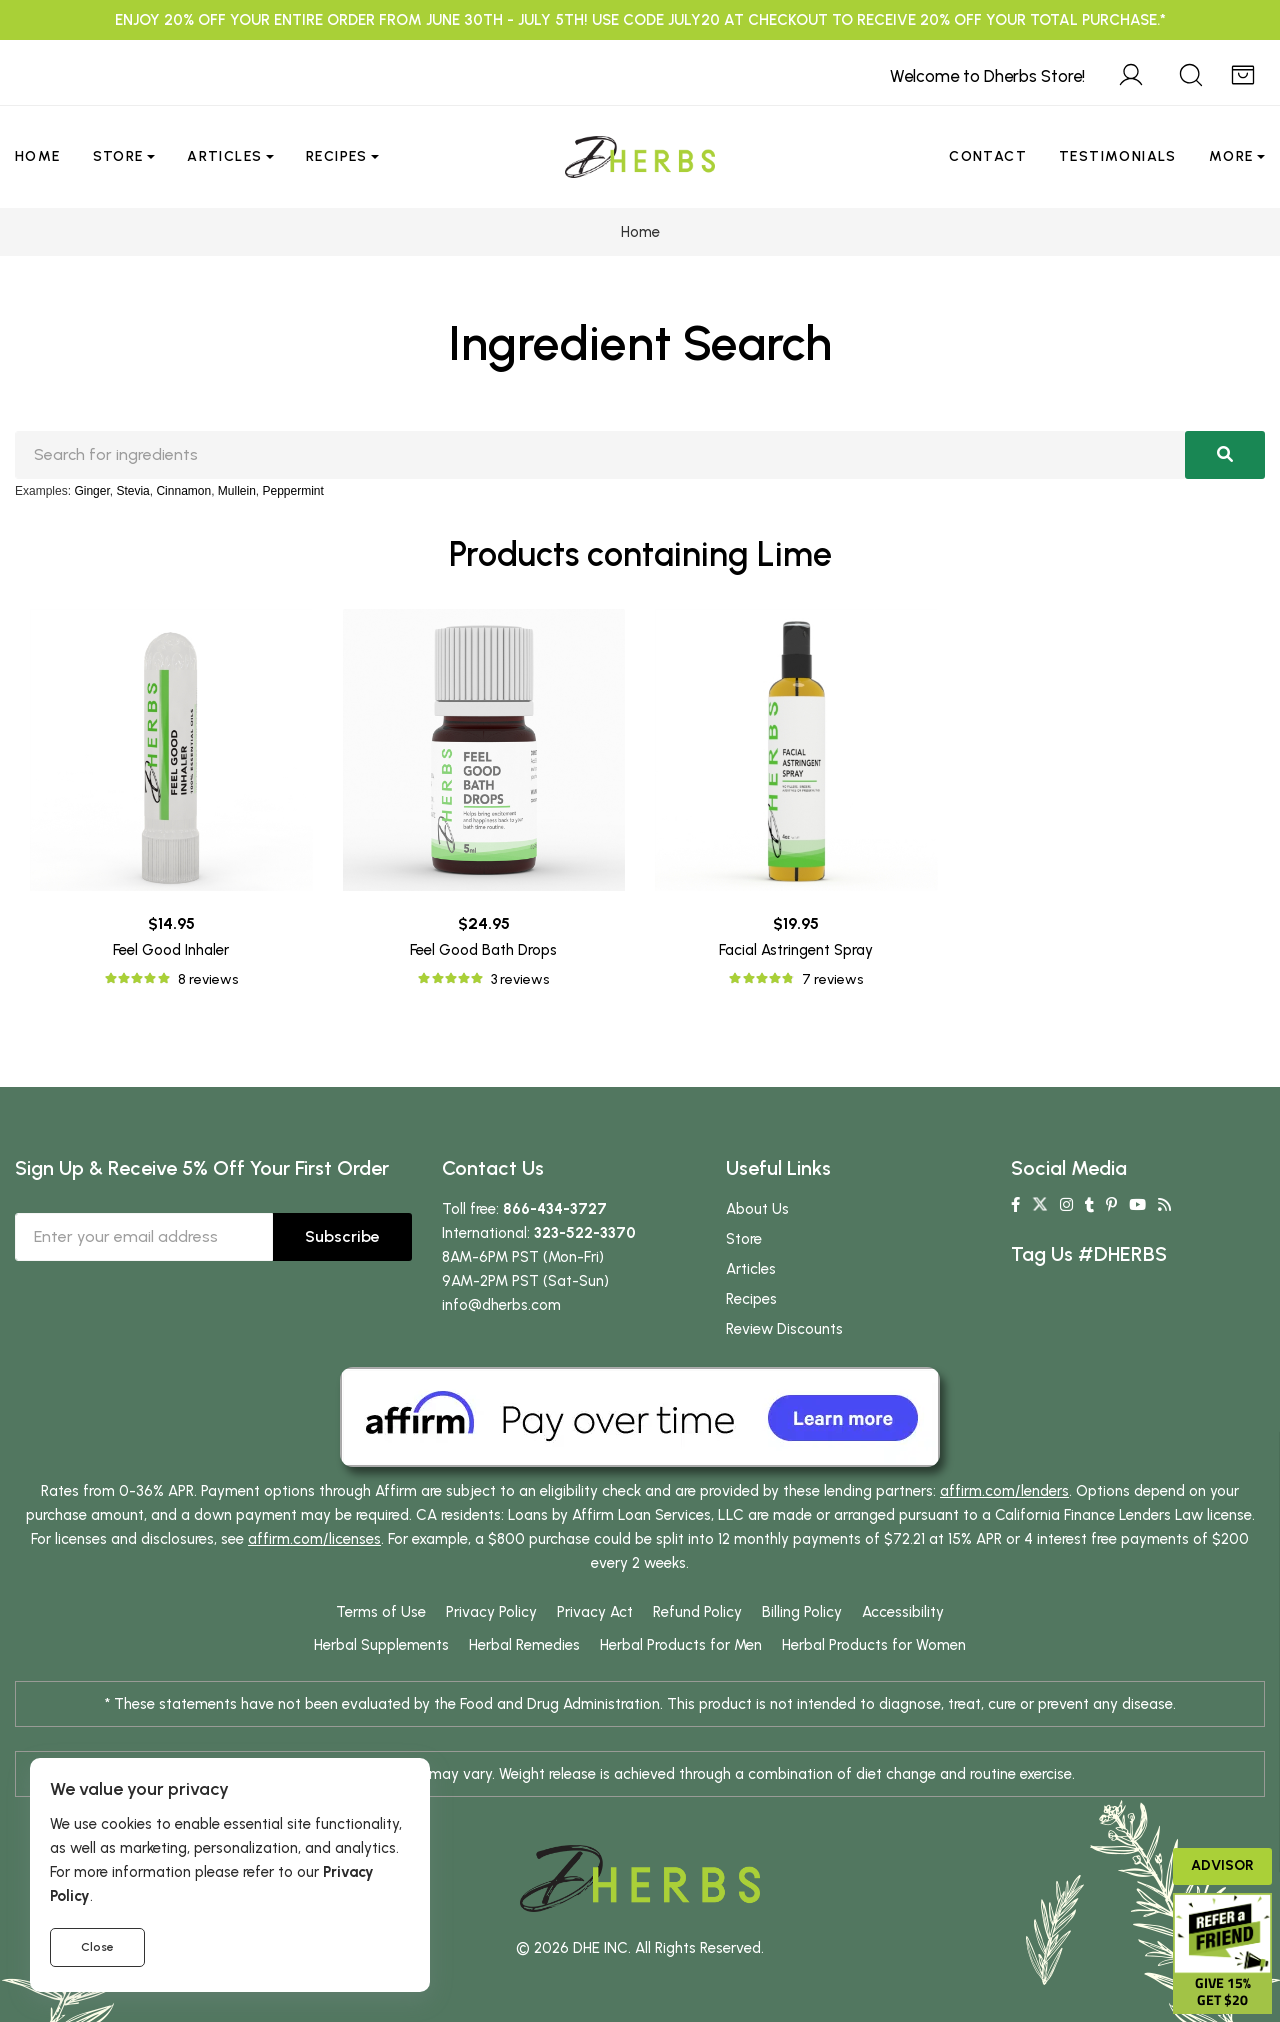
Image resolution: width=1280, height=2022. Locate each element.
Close (97, 1947)
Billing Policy (802, 1612)
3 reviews (520, 979)
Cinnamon (183, 491)
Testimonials (1118, 156)
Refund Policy (697, 1612)
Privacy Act (595, 1612)
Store (118, 156)
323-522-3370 (585, 1233)
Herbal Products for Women (874, 1645)
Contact (988, 156)
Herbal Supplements (381, 1645)
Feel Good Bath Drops (483, 950)
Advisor (1222, 1865)
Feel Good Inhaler (171, 950)
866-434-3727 (555, 1209)
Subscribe (342, 1236)
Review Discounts (784, 1329)
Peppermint (293, 491)
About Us (757, 1209)
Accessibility (903, 1612)
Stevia (132, 491)
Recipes (337, 156)
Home (38, 156)
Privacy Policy (491, 1612)
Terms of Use (381, 1612)
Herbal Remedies (524, 1645)
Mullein (237, 491)
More (1231, 156)
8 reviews (208, 979)
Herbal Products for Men (681, 1645)
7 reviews (832, 979)
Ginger (91, 491)
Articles (224, 156)
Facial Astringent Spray (796, 950)
